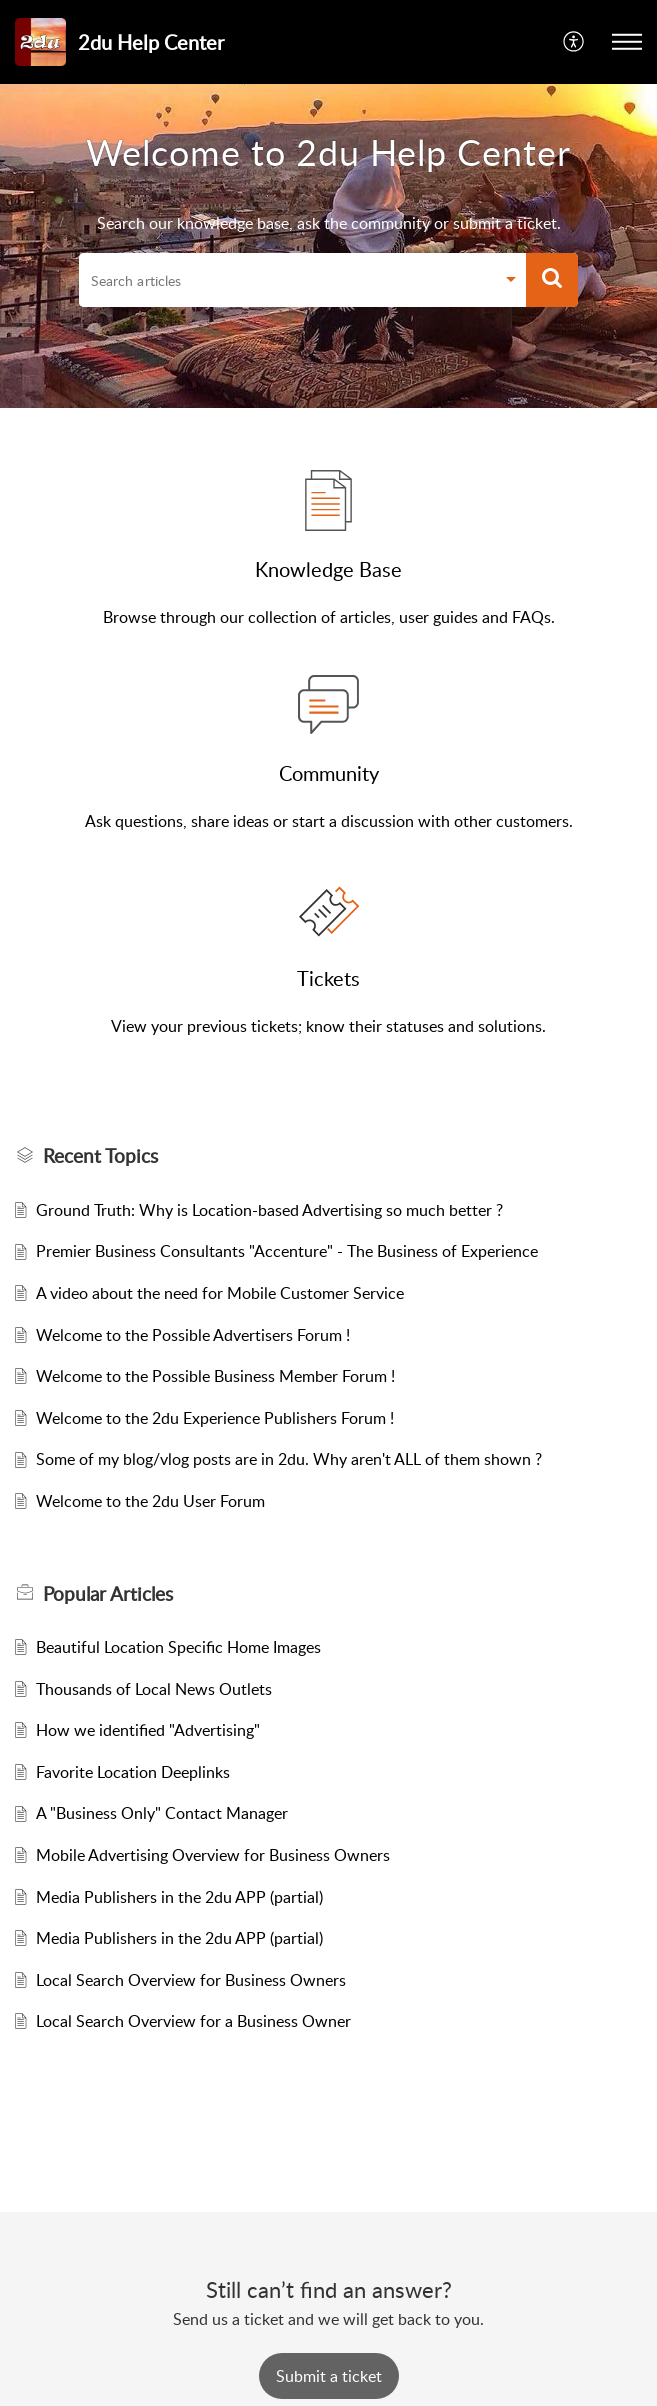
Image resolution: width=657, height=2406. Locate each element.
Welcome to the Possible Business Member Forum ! (215, 1376)
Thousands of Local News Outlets (154, 1689)
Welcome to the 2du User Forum (150, 1501)
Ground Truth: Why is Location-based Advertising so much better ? (269, 1210)
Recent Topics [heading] (100, 1156)
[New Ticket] (329, 2376)
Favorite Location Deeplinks (133, 1772)
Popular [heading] (108, 1594)
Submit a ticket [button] (329, 2376)
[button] (574, 42)
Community (329, 773)
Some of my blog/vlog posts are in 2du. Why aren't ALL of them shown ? (289, 1459)
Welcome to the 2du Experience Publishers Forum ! (215, 1418)
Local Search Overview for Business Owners (191, 1980)
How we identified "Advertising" (148, 1730)
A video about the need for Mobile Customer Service (220, 1293)
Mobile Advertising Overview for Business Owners (213, 1855)
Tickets (328, 978)
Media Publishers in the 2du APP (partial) (179, 1897)
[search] (287, 280)
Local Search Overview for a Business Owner (193, 2021)
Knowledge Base (328, 569)
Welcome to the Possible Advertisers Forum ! (193, 1335)
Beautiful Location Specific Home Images (178, 1647)
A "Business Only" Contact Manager (162, 1813)
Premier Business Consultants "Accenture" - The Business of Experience (287, 1251)
